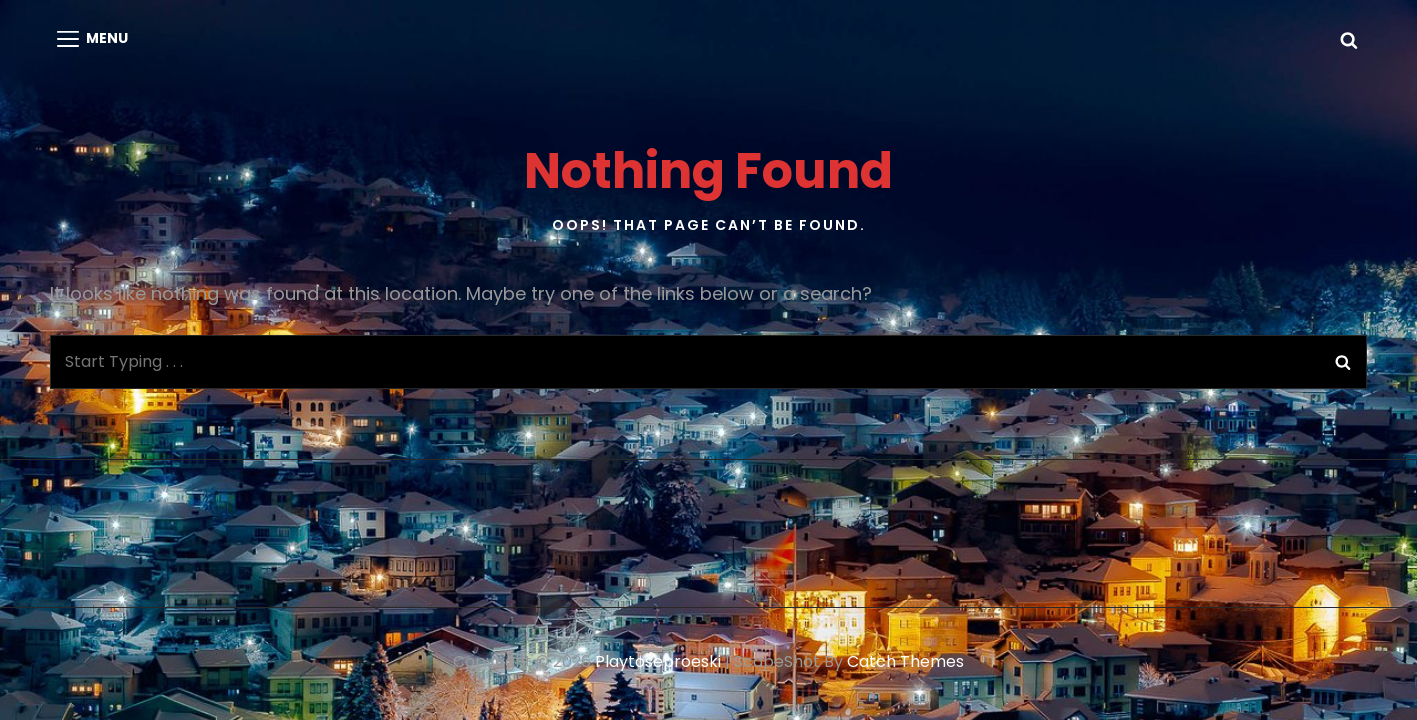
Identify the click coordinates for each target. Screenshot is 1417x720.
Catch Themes (905, 661)
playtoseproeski (658, 661)
